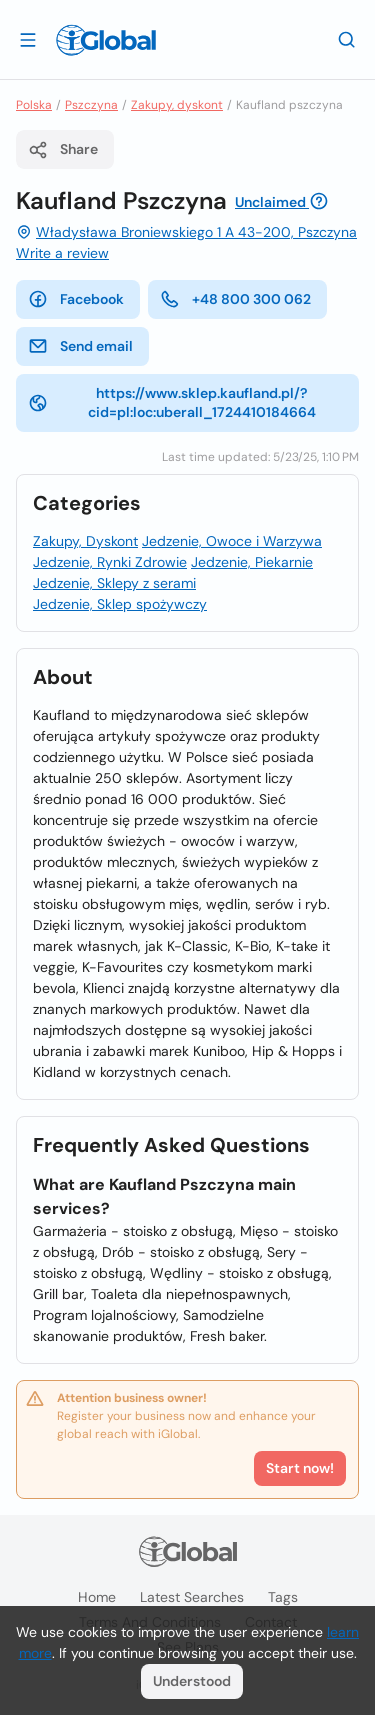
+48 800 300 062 (235, 299)
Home (97, 1597)
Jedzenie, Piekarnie (252, 562)
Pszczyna (91, 105)
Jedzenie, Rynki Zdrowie (110, 562)
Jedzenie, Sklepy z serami (114, 583)
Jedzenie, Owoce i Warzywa (232, 541)
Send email (80, 346)
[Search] (347, 39)
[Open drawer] (28, 39)
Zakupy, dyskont (177, 105)
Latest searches (192, 1597)
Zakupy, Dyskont (85, 541)
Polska (34, 105)
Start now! (300, 1468)
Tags (283, 1597)
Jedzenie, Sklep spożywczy (120, 604)
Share (63, 150)
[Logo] (106, 40)
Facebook (76, 299)
